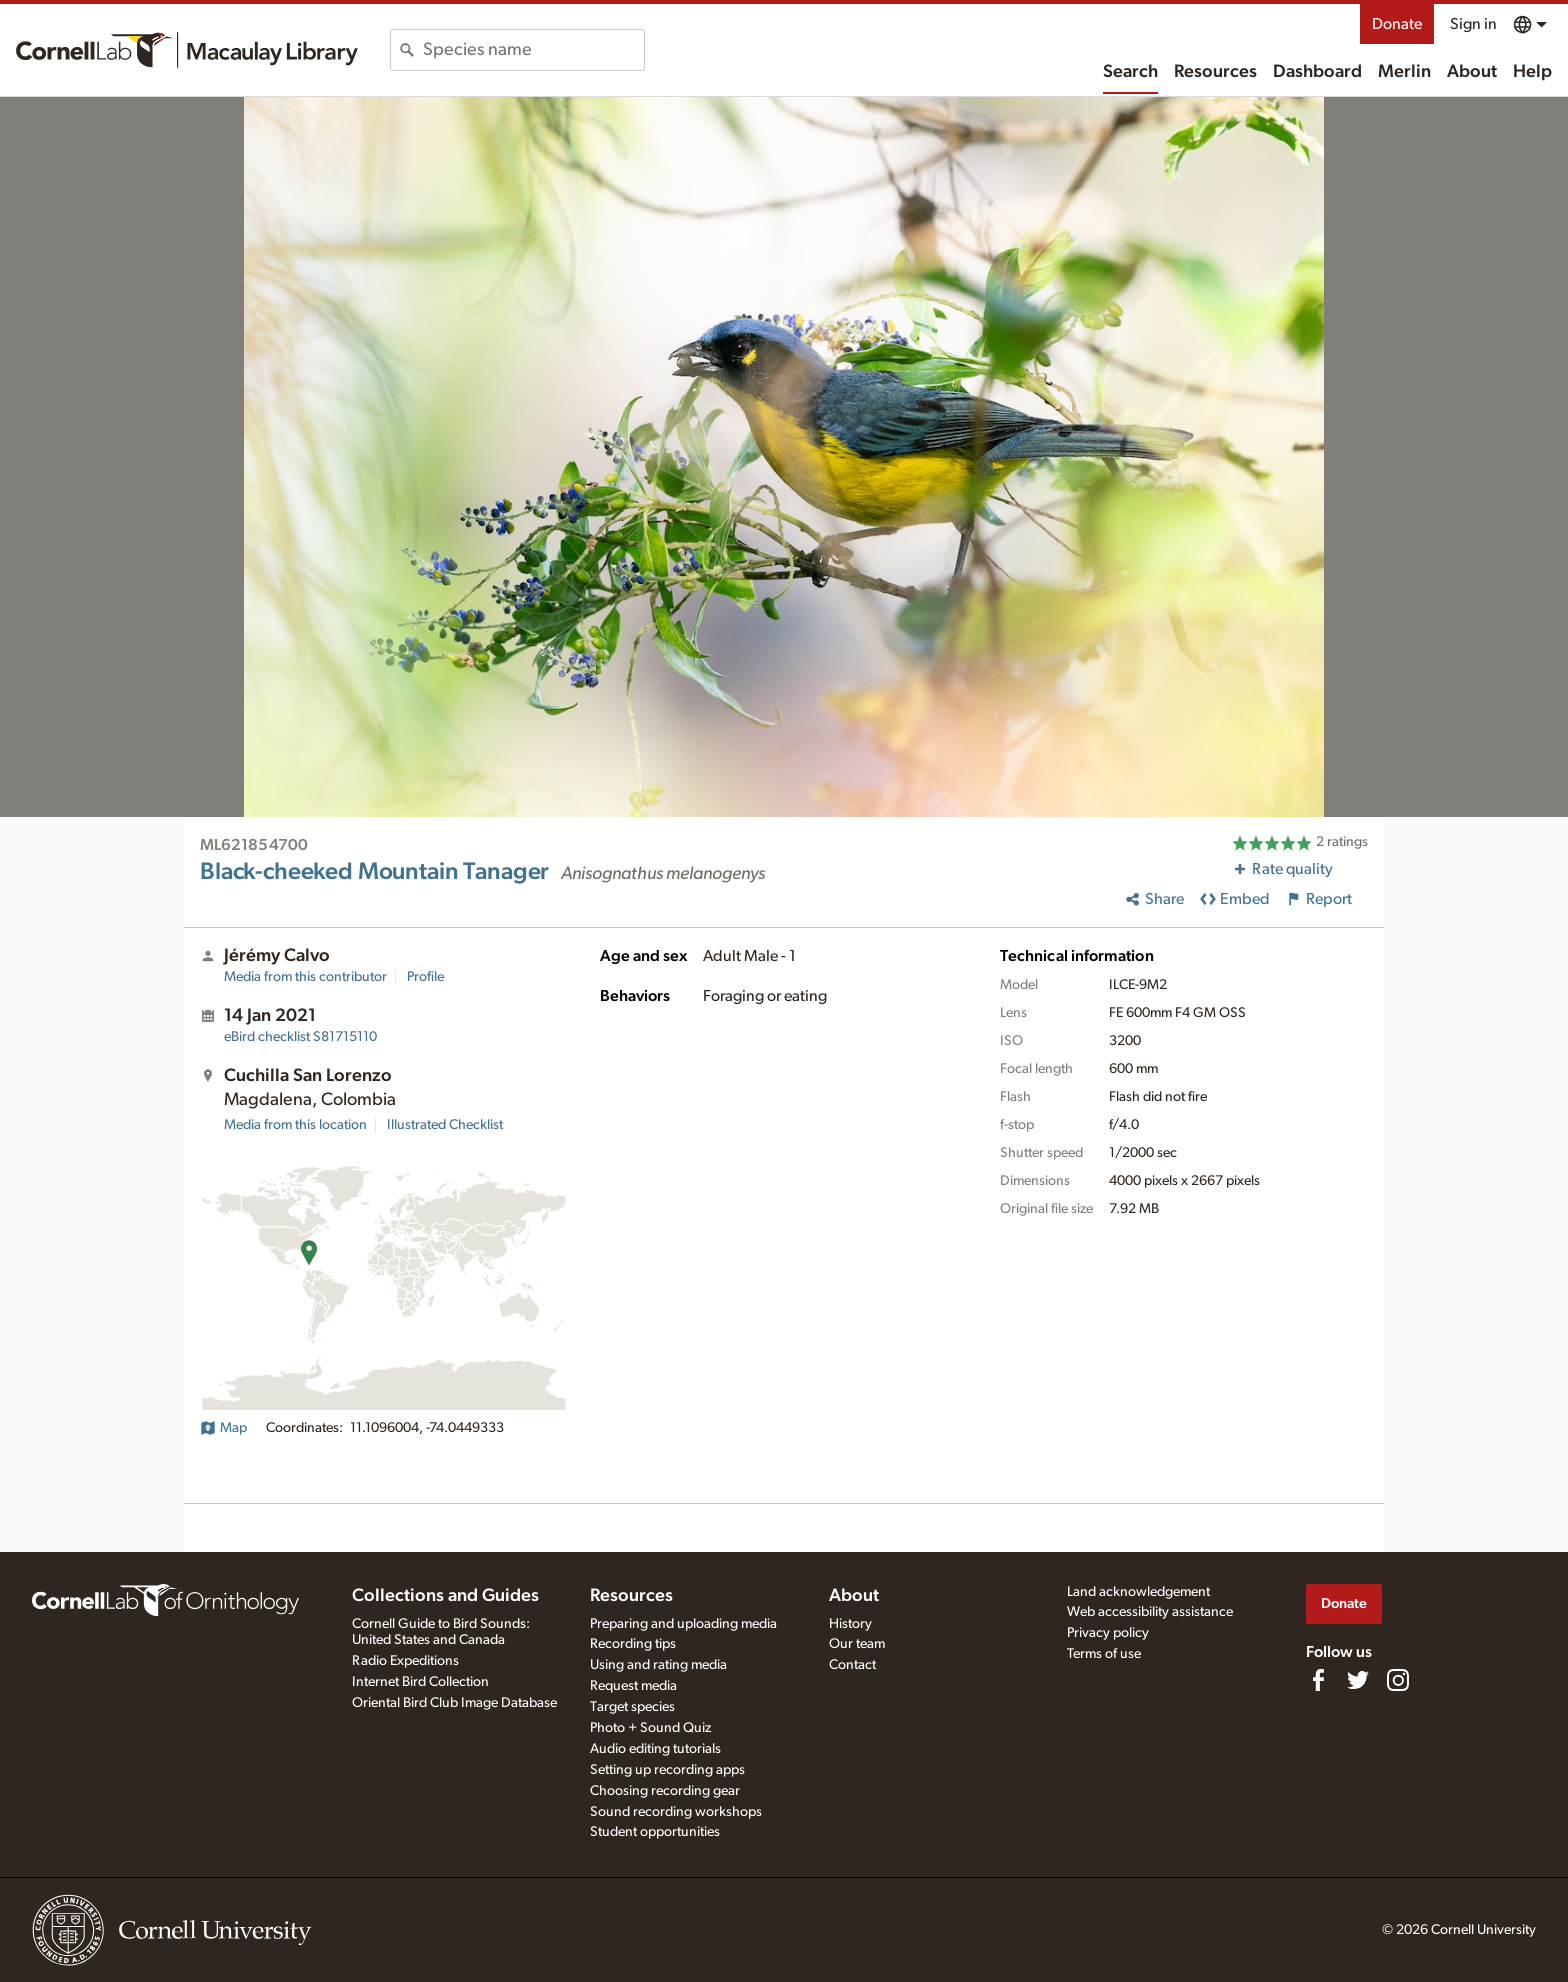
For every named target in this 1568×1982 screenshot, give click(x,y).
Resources (1215, 72)
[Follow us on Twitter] (1358, 1680)
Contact (852, 1665)
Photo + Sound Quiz (650, 1728)
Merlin (1404, 72)
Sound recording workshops (676, 1812)
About (1472, 72)
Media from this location (295, 1125)
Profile (425, 977)
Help (1532, 72)
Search (1130, 72)
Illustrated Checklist (445, 1125)
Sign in (1473, 24)
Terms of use (1104, 1654)
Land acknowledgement (1138, 1592)
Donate (1397, 24)
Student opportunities (655, 1832)
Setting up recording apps (667, 1770)
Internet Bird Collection (420, 1682)
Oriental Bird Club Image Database (454, 1703)
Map (223, 1428)
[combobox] (533, 50)
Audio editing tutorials (655, 1749)
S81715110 (300, 1037)
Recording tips (633, 1644)
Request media (633, 1686)
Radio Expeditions (405, 1661)
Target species (632, 1707)
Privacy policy (1108, 1633)
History (850, 1624)
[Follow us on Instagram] (1398, 1680)
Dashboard (1317, 72)
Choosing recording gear (665, 1791)
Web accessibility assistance (1150, 1612)
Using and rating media (658, 1665)
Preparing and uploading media (683, 1624)
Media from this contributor (305, 977)
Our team (857, 1644)
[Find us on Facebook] (1318, 1680)
